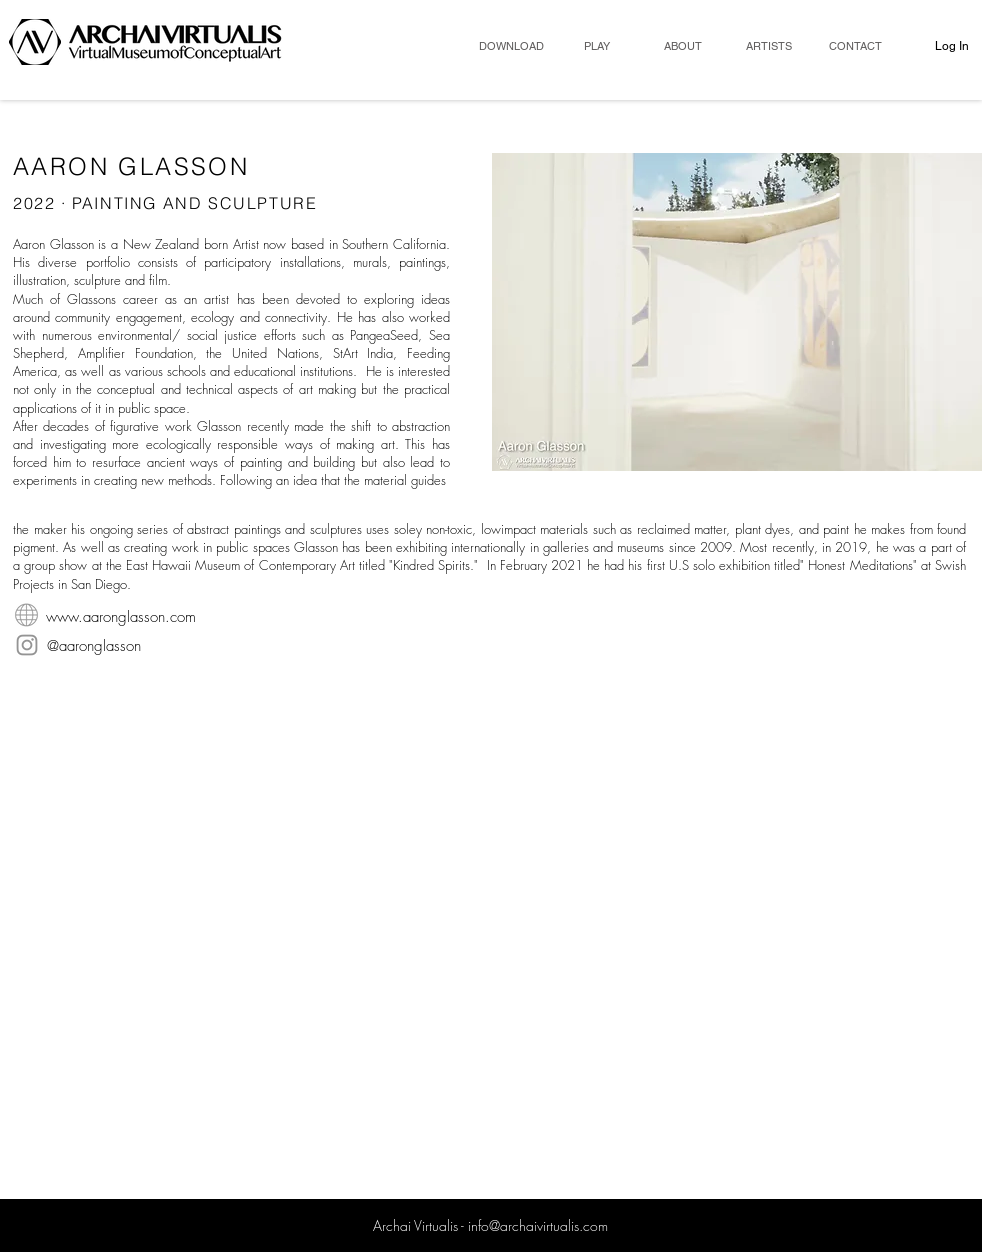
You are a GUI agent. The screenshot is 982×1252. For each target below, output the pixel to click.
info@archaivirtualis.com (538, 1225)
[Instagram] (27, 645)
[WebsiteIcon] (26, 615)
